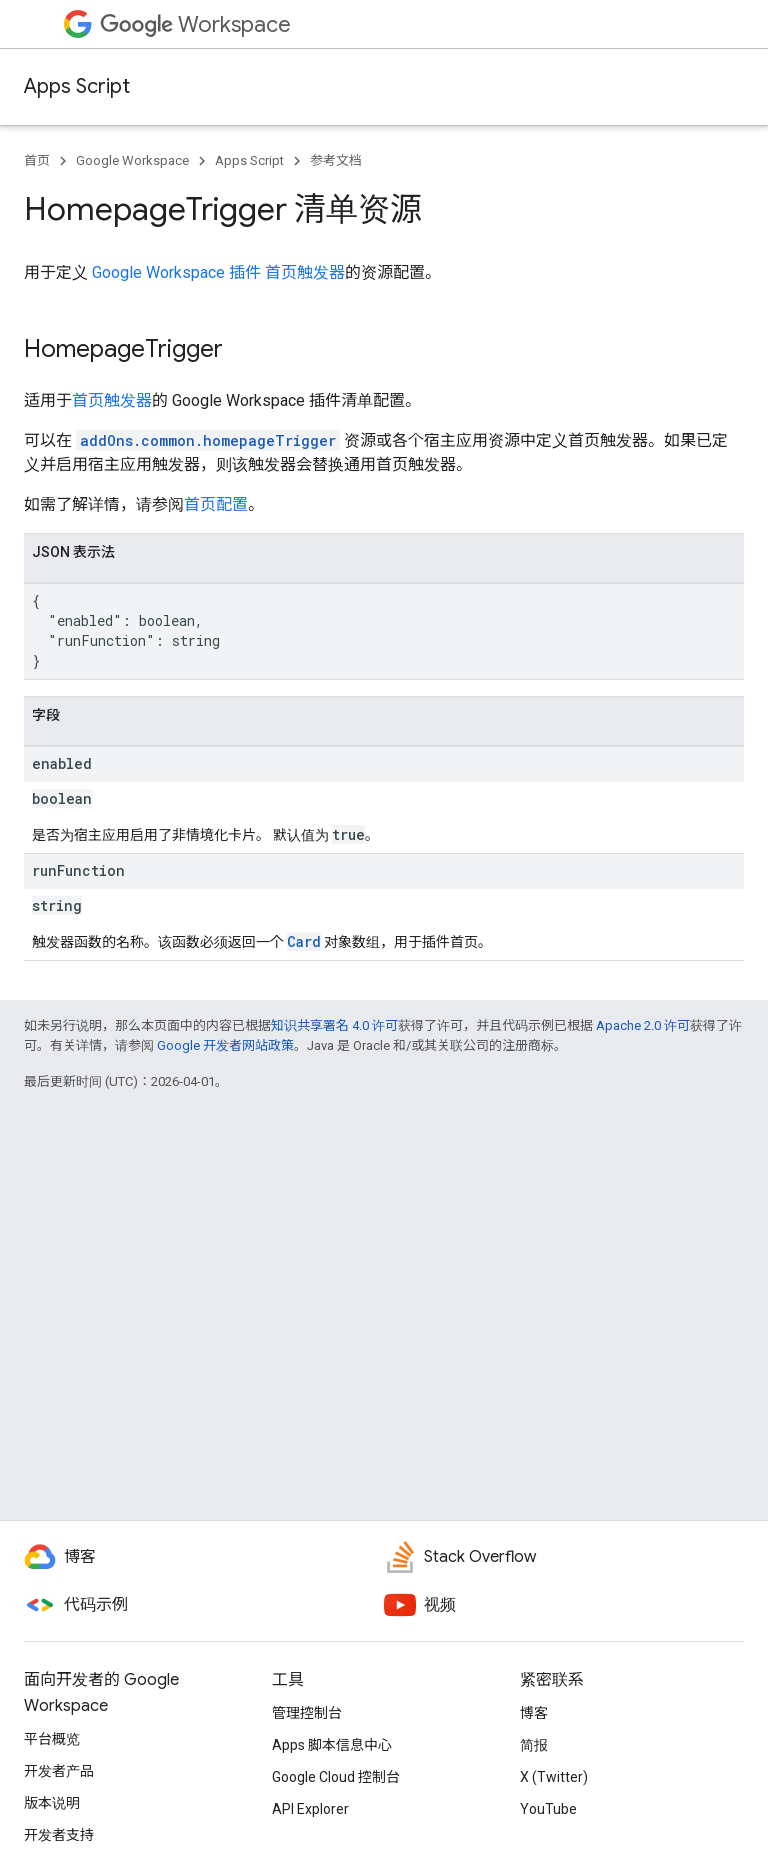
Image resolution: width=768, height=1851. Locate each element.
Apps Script (77, 86)
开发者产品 (59, 1771)
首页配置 (216, 504)
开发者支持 (59, 1835)
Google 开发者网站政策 (225, 1045)
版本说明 (52, 1803)
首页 (37, 160)
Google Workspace (132, 160)
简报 (534, 1745)
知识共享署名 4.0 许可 (334, 1025)
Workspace (195, 24)
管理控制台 (307, 1713)
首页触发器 (305, 272)
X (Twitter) (554, 1777)
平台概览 (52, 1739)
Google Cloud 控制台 (336, 1777)
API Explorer (310, 1809)
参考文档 (336, 160)
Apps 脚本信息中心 (332, 1745)
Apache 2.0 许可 (643, 1025)
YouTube (548, 1809)
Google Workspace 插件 (176, 272)
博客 (534, 1713)
